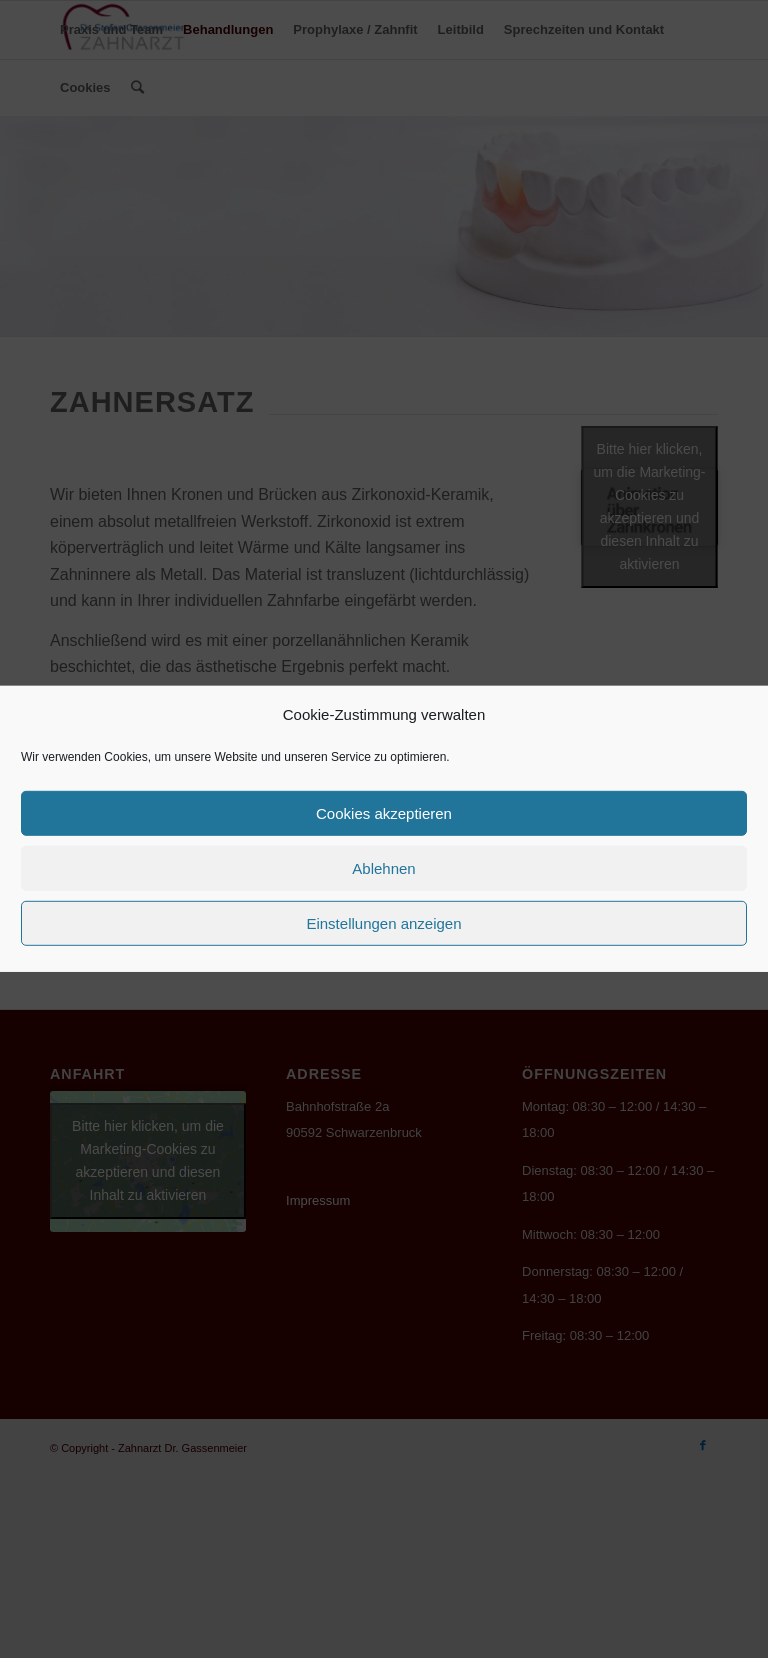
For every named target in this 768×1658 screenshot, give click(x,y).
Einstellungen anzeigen (383, 923)
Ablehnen (383, 868)
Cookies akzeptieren (384, 813)
